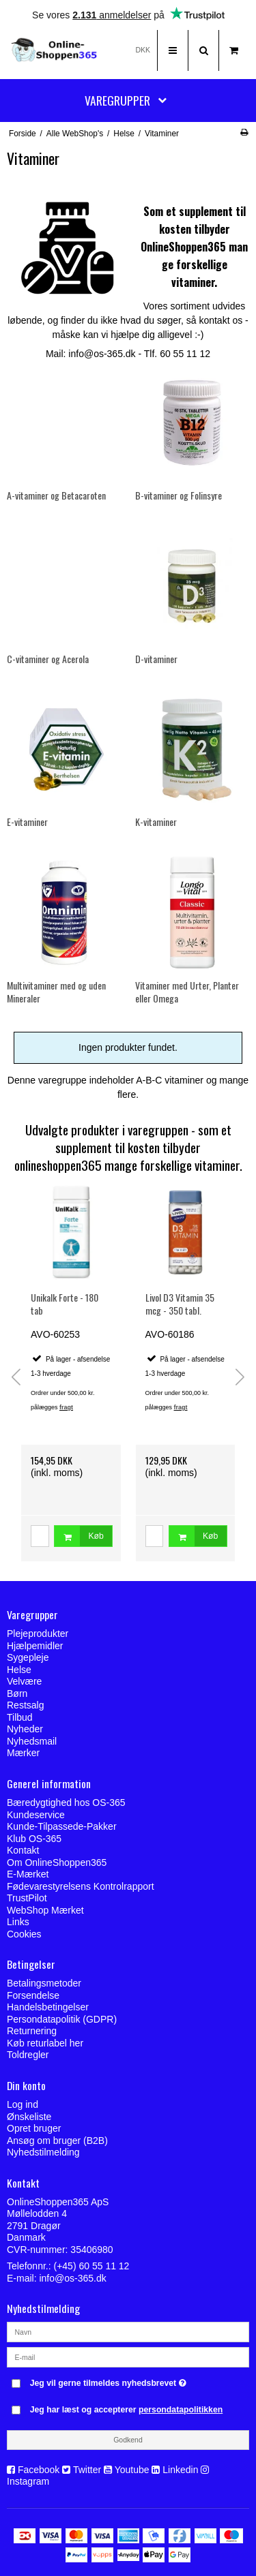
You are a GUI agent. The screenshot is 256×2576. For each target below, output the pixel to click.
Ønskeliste (29, 2116)
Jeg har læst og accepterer (126, 2409)
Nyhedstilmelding (43, 2152)
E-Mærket (27, 1874)
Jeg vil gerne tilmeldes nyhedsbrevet (120, 2380)
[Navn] (128, 2331)
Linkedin (180, 2469)
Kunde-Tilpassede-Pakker (62, 1826)
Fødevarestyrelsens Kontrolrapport (80, 1886)
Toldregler (27, 2054)
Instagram (28, 2481)
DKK (142, 50)
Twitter (87, 2469)
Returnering (32, 2030)
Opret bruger (34, 2128)
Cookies (24, 1934)
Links (18, 1921)
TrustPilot (27, 1897)
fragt (66, 1407)
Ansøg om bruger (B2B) (57, 2140)
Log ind (22, 2104)
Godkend (128, 2440)
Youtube (132, 2469)
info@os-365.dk (72, 2278)
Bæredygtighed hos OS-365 (66, 1802)
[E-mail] (128, 2356)
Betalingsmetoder (44, 1983)
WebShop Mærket (45, 1910)
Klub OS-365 (34, 1838)
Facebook (38, 2469)
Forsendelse (33, 1995)
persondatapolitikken (181, 2409)
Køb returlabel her (45, 2043)
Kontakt (23, 1850)
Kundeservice (36, 1814)
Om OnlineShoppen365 (56, 1862)
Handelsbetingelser (48, 2007)
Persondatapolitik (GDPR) (62, 2019)
